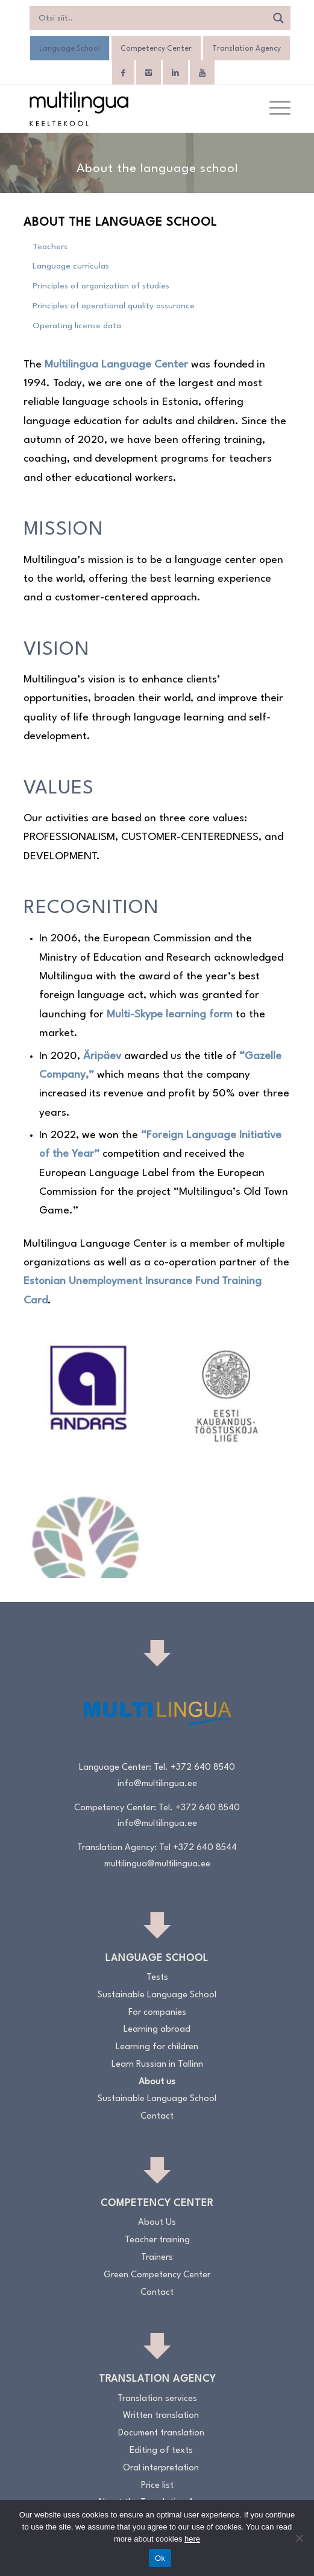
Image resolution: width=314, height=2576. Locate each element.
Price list (157, 2485)
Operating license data (77, 326)
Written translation (161, 2415)
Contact (157, 2116)
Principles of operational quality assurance (114, 306)
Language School (69, 48)
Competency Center (156, 48)
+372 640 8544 (205, 1847)
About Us (157, 2222)
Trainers (157, 2257)
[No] (299, 2538)
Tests (157, 1977)
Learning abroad (157, 2029)
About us (157, 2082)
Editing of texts (161, 2450)
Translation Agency (246, 48)
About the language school (120, 223)
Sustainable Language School (157, 1995)
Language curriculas (71, 266)
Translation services (157, 2398)
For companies (157, 2012)
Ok (160, 2558)
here (192, 2538)
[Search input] (151, 18)
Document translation (161, 2433)
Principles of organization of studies (101, 286)
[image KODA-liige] (231, 1390)
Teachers (50, 247)
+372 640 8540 (203, 1767)
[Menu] (273, 108)
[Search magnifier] (278, 18)
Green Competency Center (157, 2275)
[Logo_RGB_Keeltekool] (130, 108)
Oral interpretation (161, 2468)
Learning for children (157, 2047)
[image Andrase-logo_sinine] (93, 1390)
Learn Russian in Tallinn (157, 2064)
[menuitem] (273, 108)
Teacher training (157, 2240)
